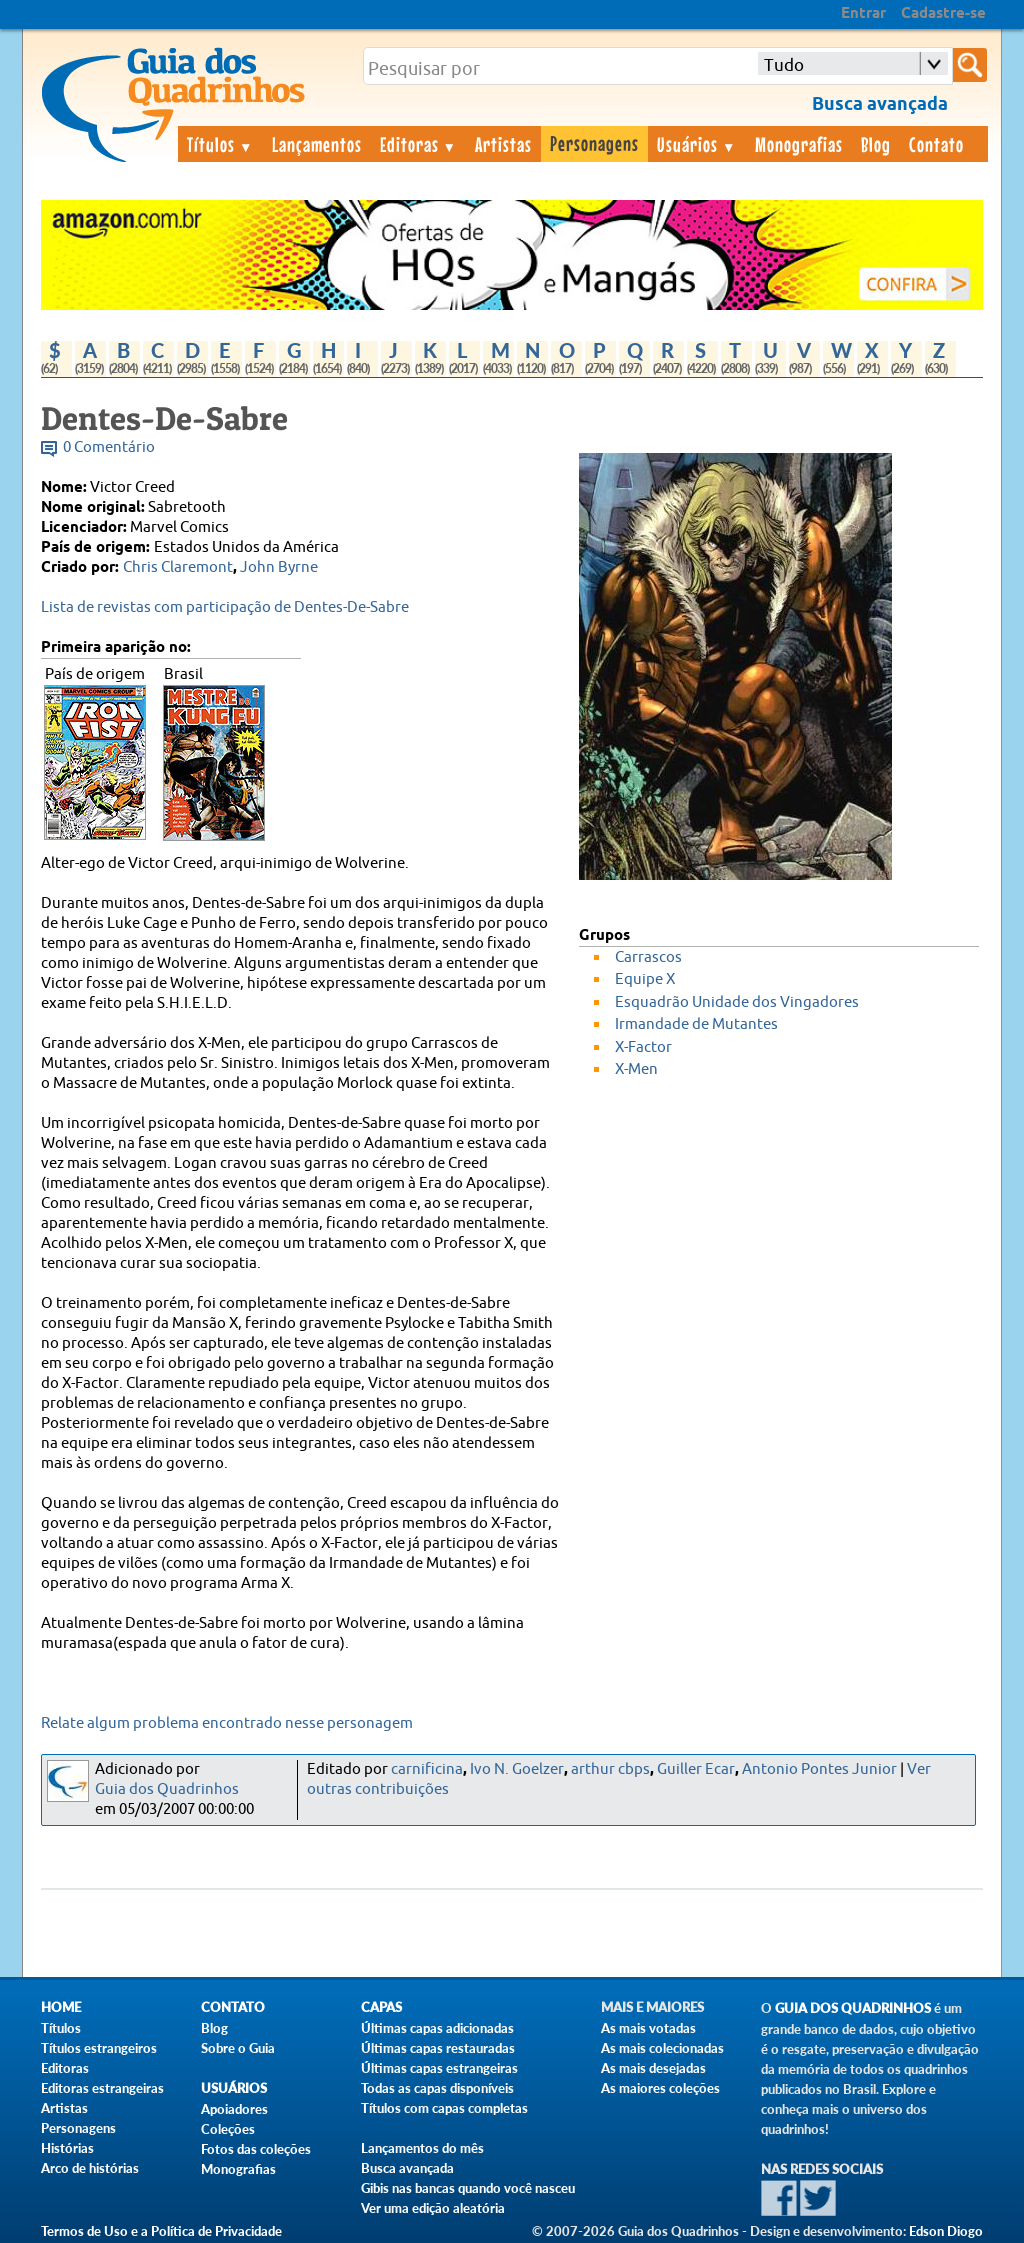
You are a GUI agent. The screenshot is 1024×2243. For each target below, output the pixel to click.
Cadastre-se (943, 14)
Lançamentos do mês (422, 2148)
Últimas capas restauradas (438, 2048)
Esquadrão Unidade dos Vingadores (737, 1002)
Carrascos (648, 957)
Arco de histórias (90, 2168)
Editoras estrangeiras (102, 2088)
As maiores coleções (660, 2088)
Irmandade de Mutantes (696, 1024)
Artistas (503, 144)
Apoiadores (234, 2109)
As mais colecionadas (662, 2048)
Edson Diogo (946, 2231)
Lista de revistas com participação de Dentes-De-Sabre (225, 607)
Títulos (220, 144)
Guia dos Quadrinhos (167, 1789)
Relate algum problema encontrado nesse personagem (227, 1723)
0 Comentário (109, 447)
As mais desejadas (653, 2068)
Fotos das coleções (256, 2149)
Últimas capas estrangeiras (439, 2068)
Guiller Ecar (696, 1769)
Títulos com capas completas (444, 2108)
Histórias (67, 2148)
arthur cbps (610, 1769)
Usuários (697, 144)
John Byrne (279, 567)
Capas (381, 2007)
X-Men (636, 1069)
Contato (936, 144)
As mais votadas (648, 2028)
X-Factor (643, 1047)
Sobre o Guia (238, 2048)
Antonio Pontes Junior (819, 1769)
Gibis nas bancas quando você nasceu (468, 2188)
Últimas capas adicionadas (437, 2028)
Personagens (594, 143)
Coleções (228, 2129)
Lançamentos (317, 144)
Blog (876, 144)
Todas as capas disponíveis (437, 2088)
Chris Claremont (178, 567)
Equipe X (645, 979)
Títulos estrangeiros (99, 2048)
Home (61, 2007)
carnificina (427, 1769)
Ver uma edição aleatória (433, 2208)
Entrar (863, 14)
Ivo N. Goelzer (517, 1769)
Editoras (419, 144)
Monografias (799, 144)
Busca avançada (407, 2168)
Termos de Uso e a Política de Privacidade (161, 2231)
